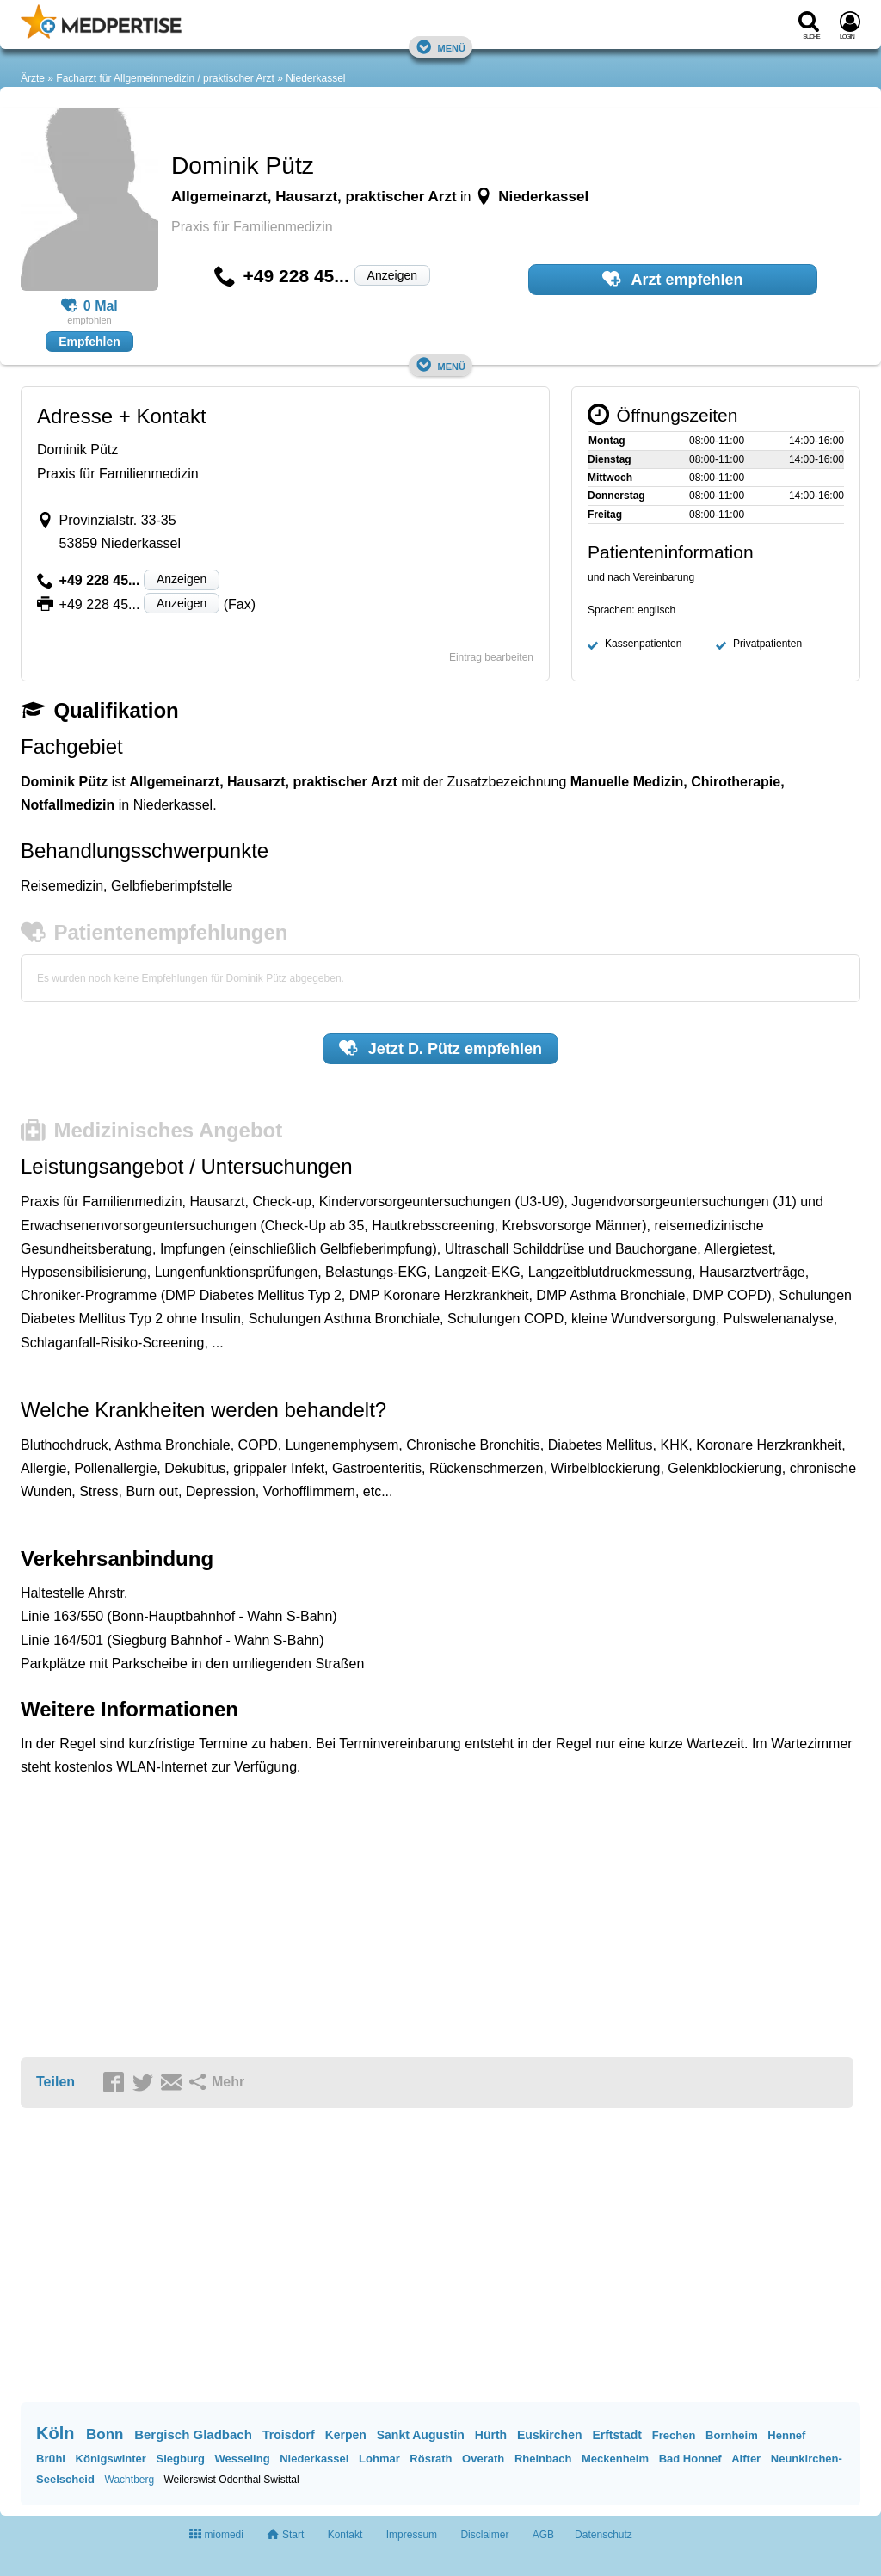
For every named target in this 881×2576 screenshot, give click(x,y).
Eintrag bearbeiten (491, 657)
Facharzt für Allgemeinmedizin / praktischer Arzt (165, 78)
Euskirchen (549, 2435)
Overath (483, 2458)
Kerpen (346, 2435)
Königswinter (111, 2458)
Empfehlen (89, 341)
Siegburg (181, 2458)
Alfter (746, 2458)
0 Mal (89, 306)
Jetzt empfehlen (440, 1047)
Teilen (55, 2081)
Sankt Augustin (421, 2435)
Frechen (674, 2435)
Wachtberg (130, 2480)
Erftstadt (617, 2435)
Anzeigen (392, 275)
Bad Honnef (690, 2458)
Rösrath (431, 2458)
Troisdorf (288, 2435)
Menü (440, 47)
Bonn (104, 2434)
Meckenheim (615, 2458)
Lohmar (379, 2458)
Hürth (491, 2435)
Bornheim (731, 2435)
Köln (55, 2433)
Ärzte (33, 78)
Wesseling (242, 2458)
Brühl (50, 2458)
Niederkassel (315, 78)
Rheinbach (542, 2458)
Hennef (786, 2435)
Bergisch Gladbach (193, 2434)
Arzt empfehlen (672, 278)
